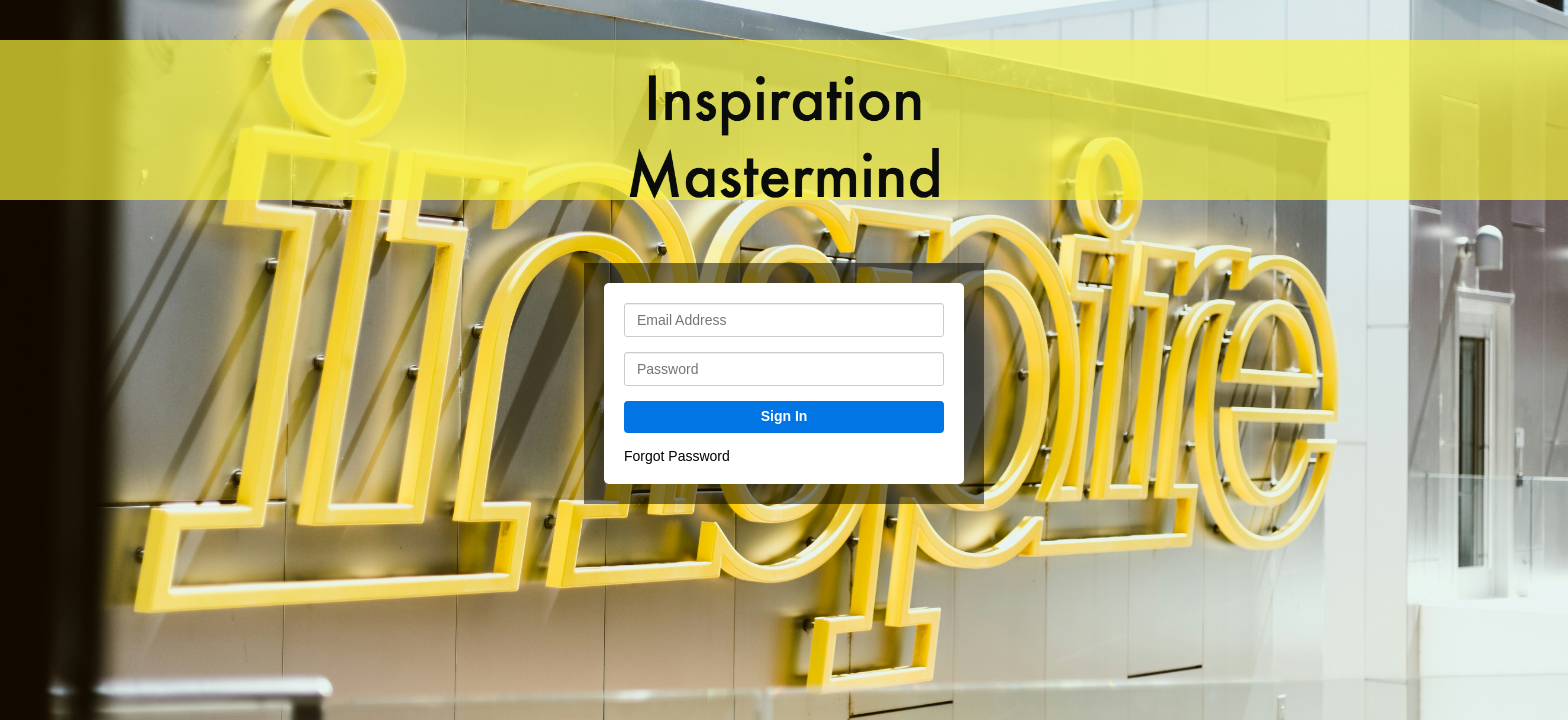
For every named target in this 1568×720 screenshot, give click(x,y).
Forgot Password (677, 456)
